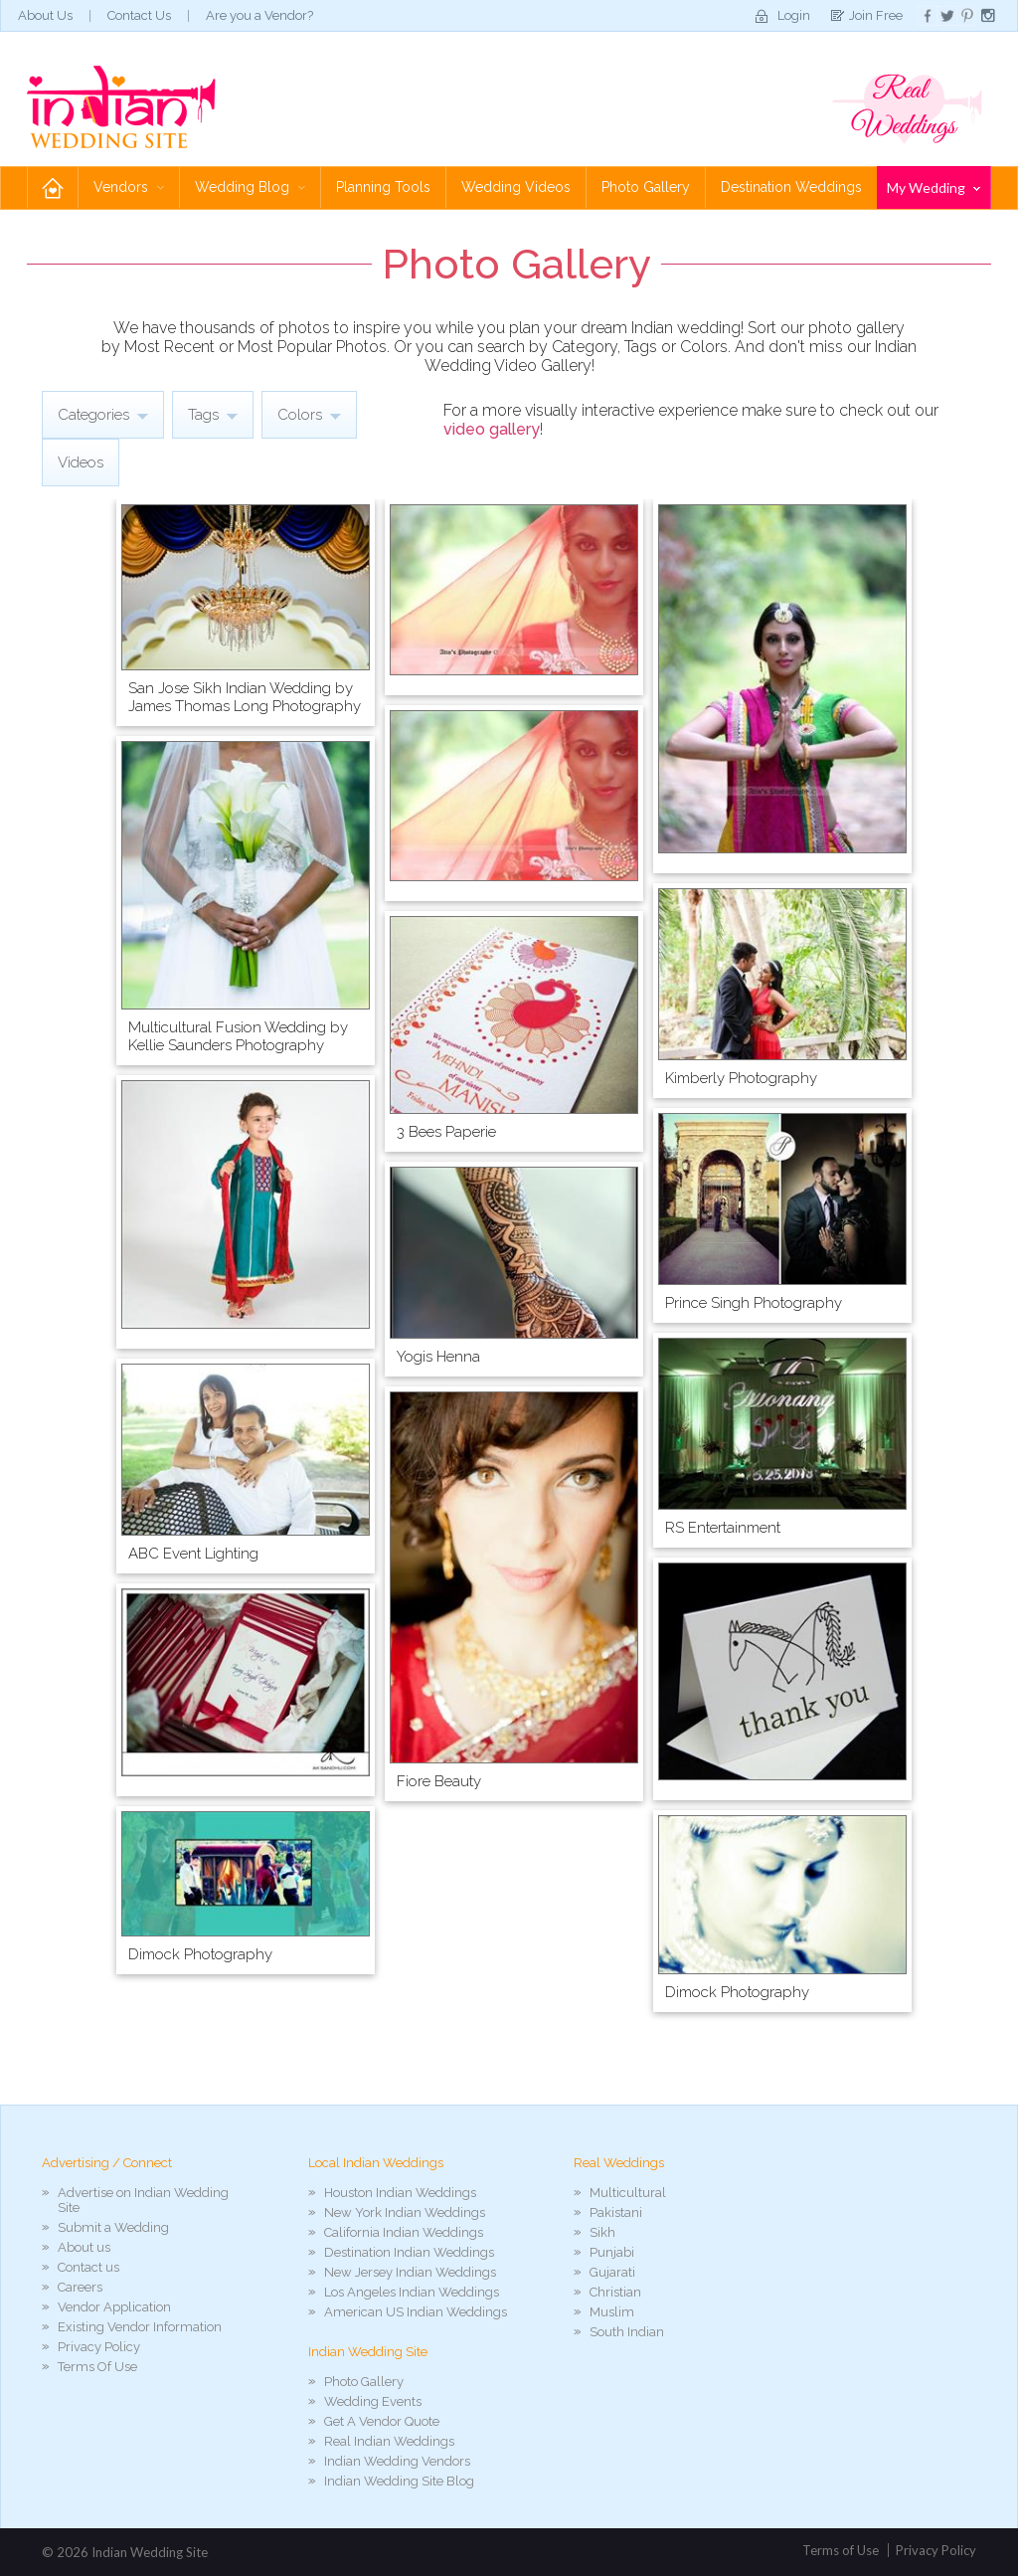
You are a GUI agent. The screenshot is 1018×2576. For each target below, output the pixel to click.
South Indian (627, 2331)
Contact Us (139, 15)
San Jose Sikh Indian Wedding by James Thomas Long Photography (244, 697)
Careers (80, 2287)
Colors (309, 415)
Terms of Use (840, 2550)
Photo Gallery (645, 187)
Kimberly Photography (741, 1078)
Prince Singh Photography (753, 1303)
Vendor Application (114, 2307)
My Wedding (933, 187)
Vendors (128, 187)
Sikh (602, 2232)
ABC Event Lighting (193, 1554)
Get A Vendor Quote (381, 2421)
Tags (213, 415)
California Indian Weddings (403, 2232)
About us (84, 2247)
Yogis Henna (438, 1357)
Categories (103, 415)
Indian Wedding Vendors (397, 2461)
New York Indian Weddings (404, 2212)
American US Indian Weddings (415, 2311)
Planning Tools (383, 187)
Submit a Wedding (113, 2227)
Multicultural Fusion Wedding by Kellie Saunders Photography (238, 1036)
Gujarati (612, 2272)
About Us (45, 15)
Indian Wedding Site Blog (399, 2481)
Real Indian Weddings (389, 2441)
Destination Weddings (791, 187)
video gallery (491, 429)
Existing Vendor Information (140, 2326)
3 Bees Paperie (446, 1132)
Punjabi (612, 2252)
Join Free (876, 15)
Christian (615, 2292)
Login (793, 15)
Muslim (612, 2311)
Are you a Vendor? (259, 15)
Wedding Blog (250, 187)
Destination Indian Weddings (409, 2252)
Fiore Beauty (439, 1781)
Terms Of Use (97, 2366)
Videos (80, 462)
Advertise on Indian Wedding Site (143, 2200)
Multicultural (628, 2192)
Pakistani (616, 2212)
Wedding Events (373, 2401)
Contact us (88, 2267)
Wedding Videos (516, 187)
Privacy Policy (99, 2346)
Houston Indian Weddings (400, 2192)
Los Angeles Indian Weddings (411, 2292)
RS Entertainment (722, 1528)
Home (53, 187)
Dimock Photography (200, 1954)
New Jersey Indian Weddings (410, 2272)
